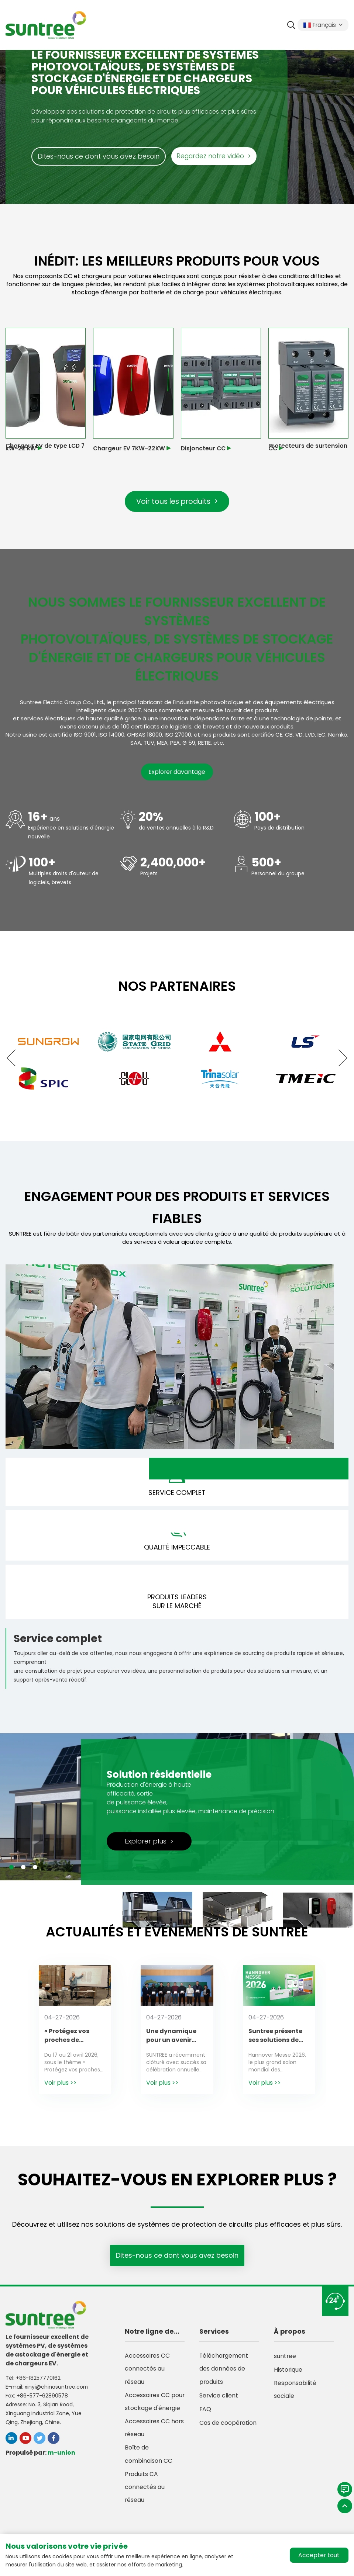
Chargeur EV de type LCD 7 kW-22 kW (44, 447)
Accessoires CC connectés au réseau (147, 2375)
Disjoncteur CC (204, 448)
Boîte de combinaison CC (148, 2477)
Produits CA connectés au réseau (145, 2511)
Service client (218, 2402)
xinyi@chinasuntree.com (57, 2391)
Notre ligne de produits (149, 2337)
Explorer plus (149, 1845)
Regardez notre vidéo (216, 156)
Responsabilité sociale (295, 2395)
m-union (61, 2457)
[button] (15, 1058)
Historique (288, 2375)
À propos (289, 2336)
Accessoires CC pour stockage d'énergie (147, 2416)
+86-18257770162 (38, 2382)
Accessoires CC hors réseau (155, 2450)
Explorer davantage (177, 773)
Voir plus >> (60, 2087)
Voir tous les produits (177, 502)
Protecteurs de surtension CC (307, 447)
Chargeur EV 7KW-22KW (129, 448)
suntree (285, 2361)
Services (214, 2336)
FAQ (205, 2415)
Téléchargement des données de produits (224, 2375)
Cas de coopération (228, 2429)
